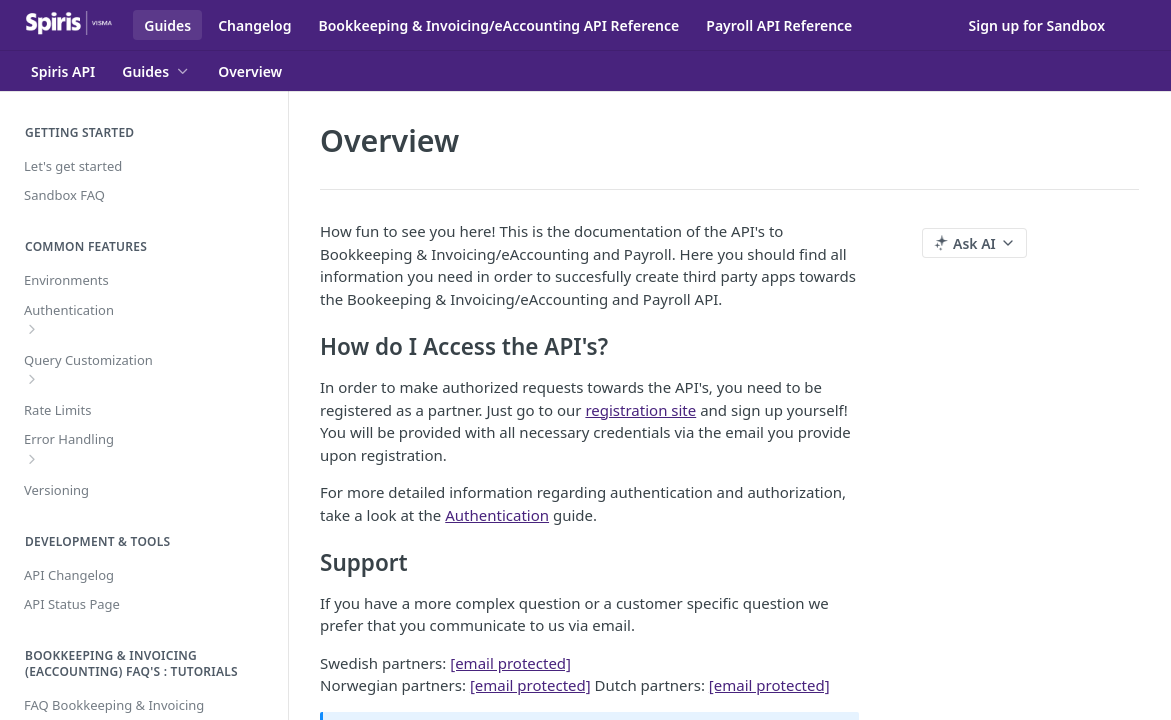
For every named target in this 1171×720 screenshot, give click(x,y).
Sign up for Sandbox (1037, 25)
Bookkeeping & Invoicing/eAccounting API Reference (498, 25)
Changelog (254, 25)
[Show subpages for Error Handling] (32, 459)
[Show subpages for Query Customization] (32, 379)
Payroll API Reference (779, 25)
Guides (167, 25)
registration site (640, 410)
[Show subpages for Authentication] (32, 329)
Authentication (497, 515)
